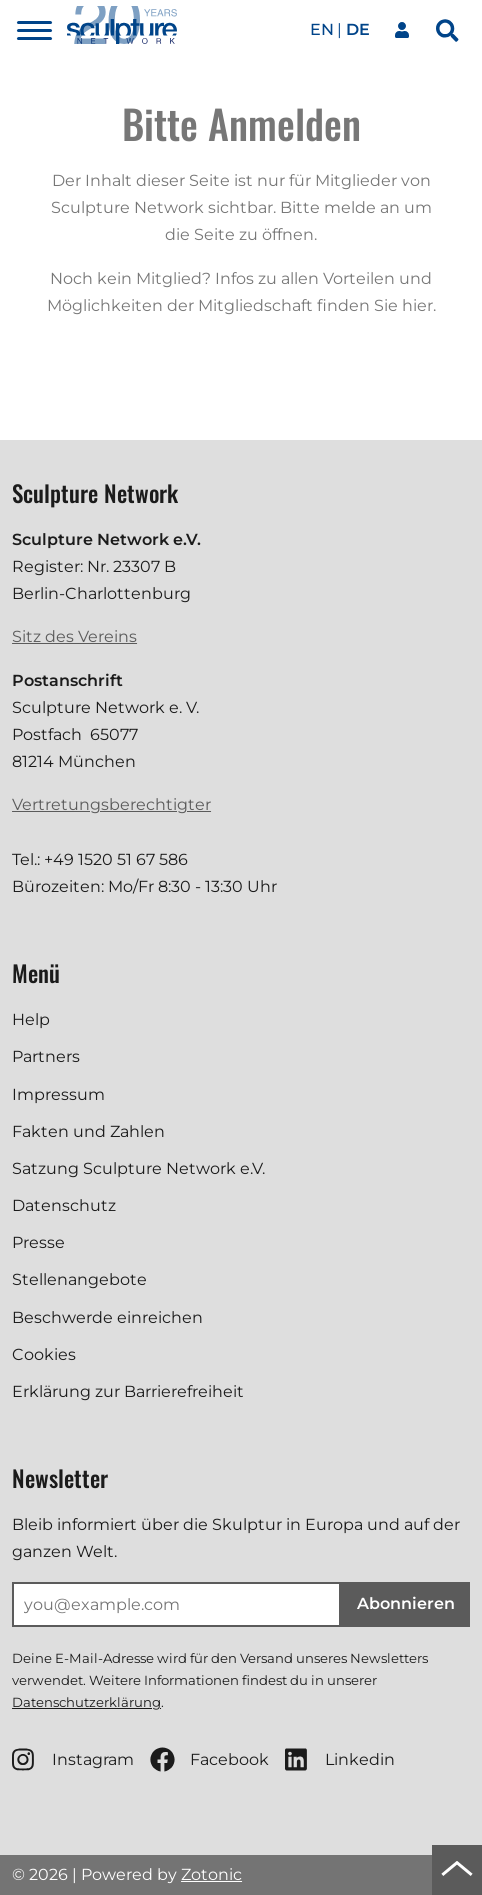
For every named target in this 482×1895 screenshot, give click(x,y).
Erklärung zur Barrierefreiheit (128, 1391)
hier (417, 305)
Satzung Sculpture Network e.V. (138, 1168)
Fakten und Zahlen (88, 1131)
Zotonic (211, 1874)
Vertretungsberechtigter (111, 804)
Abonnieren (406, 1603)
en (322, 29)
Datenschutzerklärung (86, 1702)
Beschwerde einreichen (107, 1317)
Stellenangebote (79, 1279)
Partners (46, 1056)
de (358, 29)
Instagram (73, 1759)
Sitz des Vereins (74, 636)
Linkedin (340, 1759)
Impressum (58, 1094)
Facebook (209, 1759)
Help (31, 1019)
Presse (38, 1242)
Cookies (44, 1354)
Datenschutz (64, 1205)
